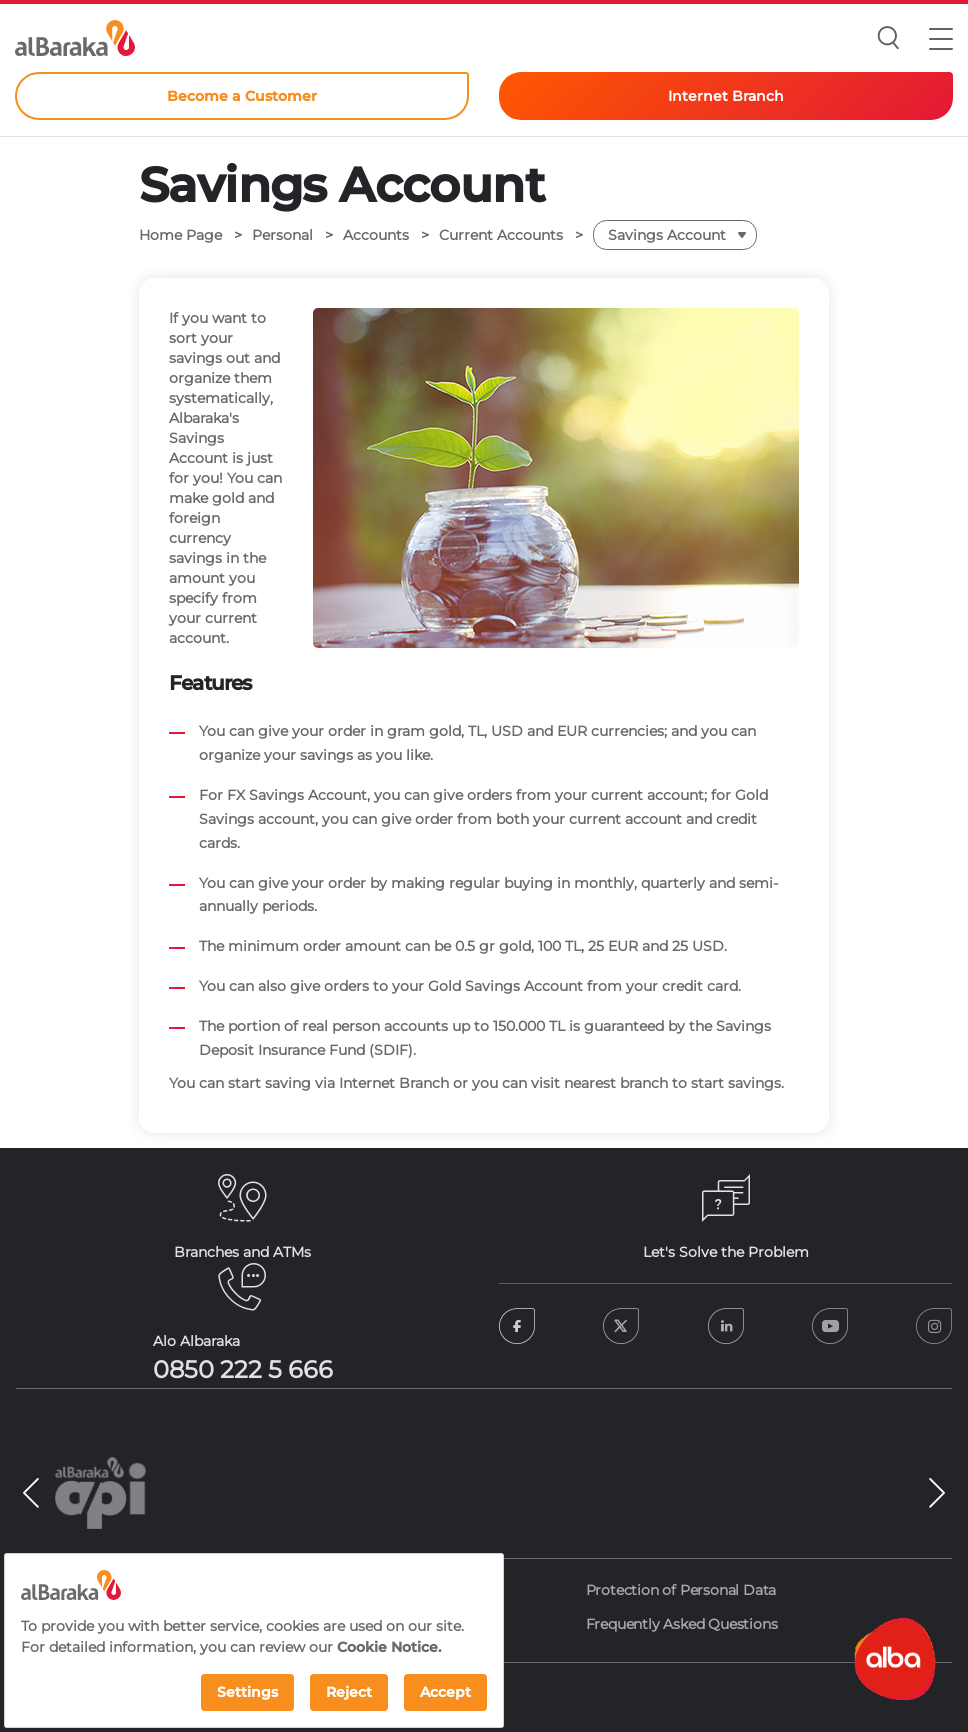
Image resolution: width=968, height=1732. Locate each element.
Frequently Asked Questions (682, 1624)
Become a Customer (242, 96)
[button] (941, 38)
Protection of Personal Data (681, 1590)
